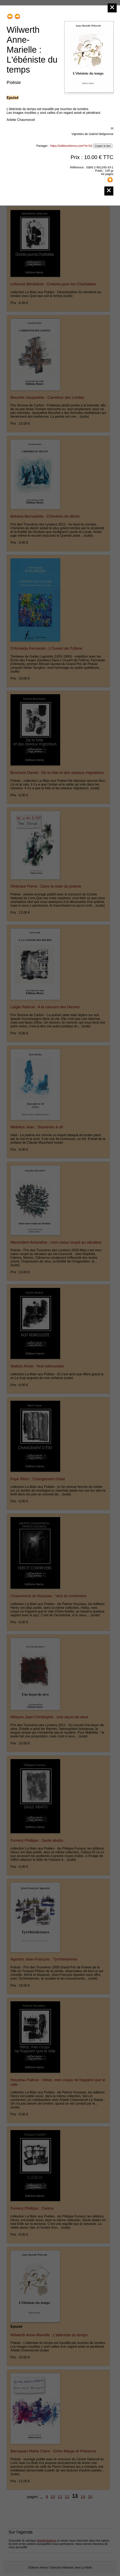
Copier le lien (103, 145)
